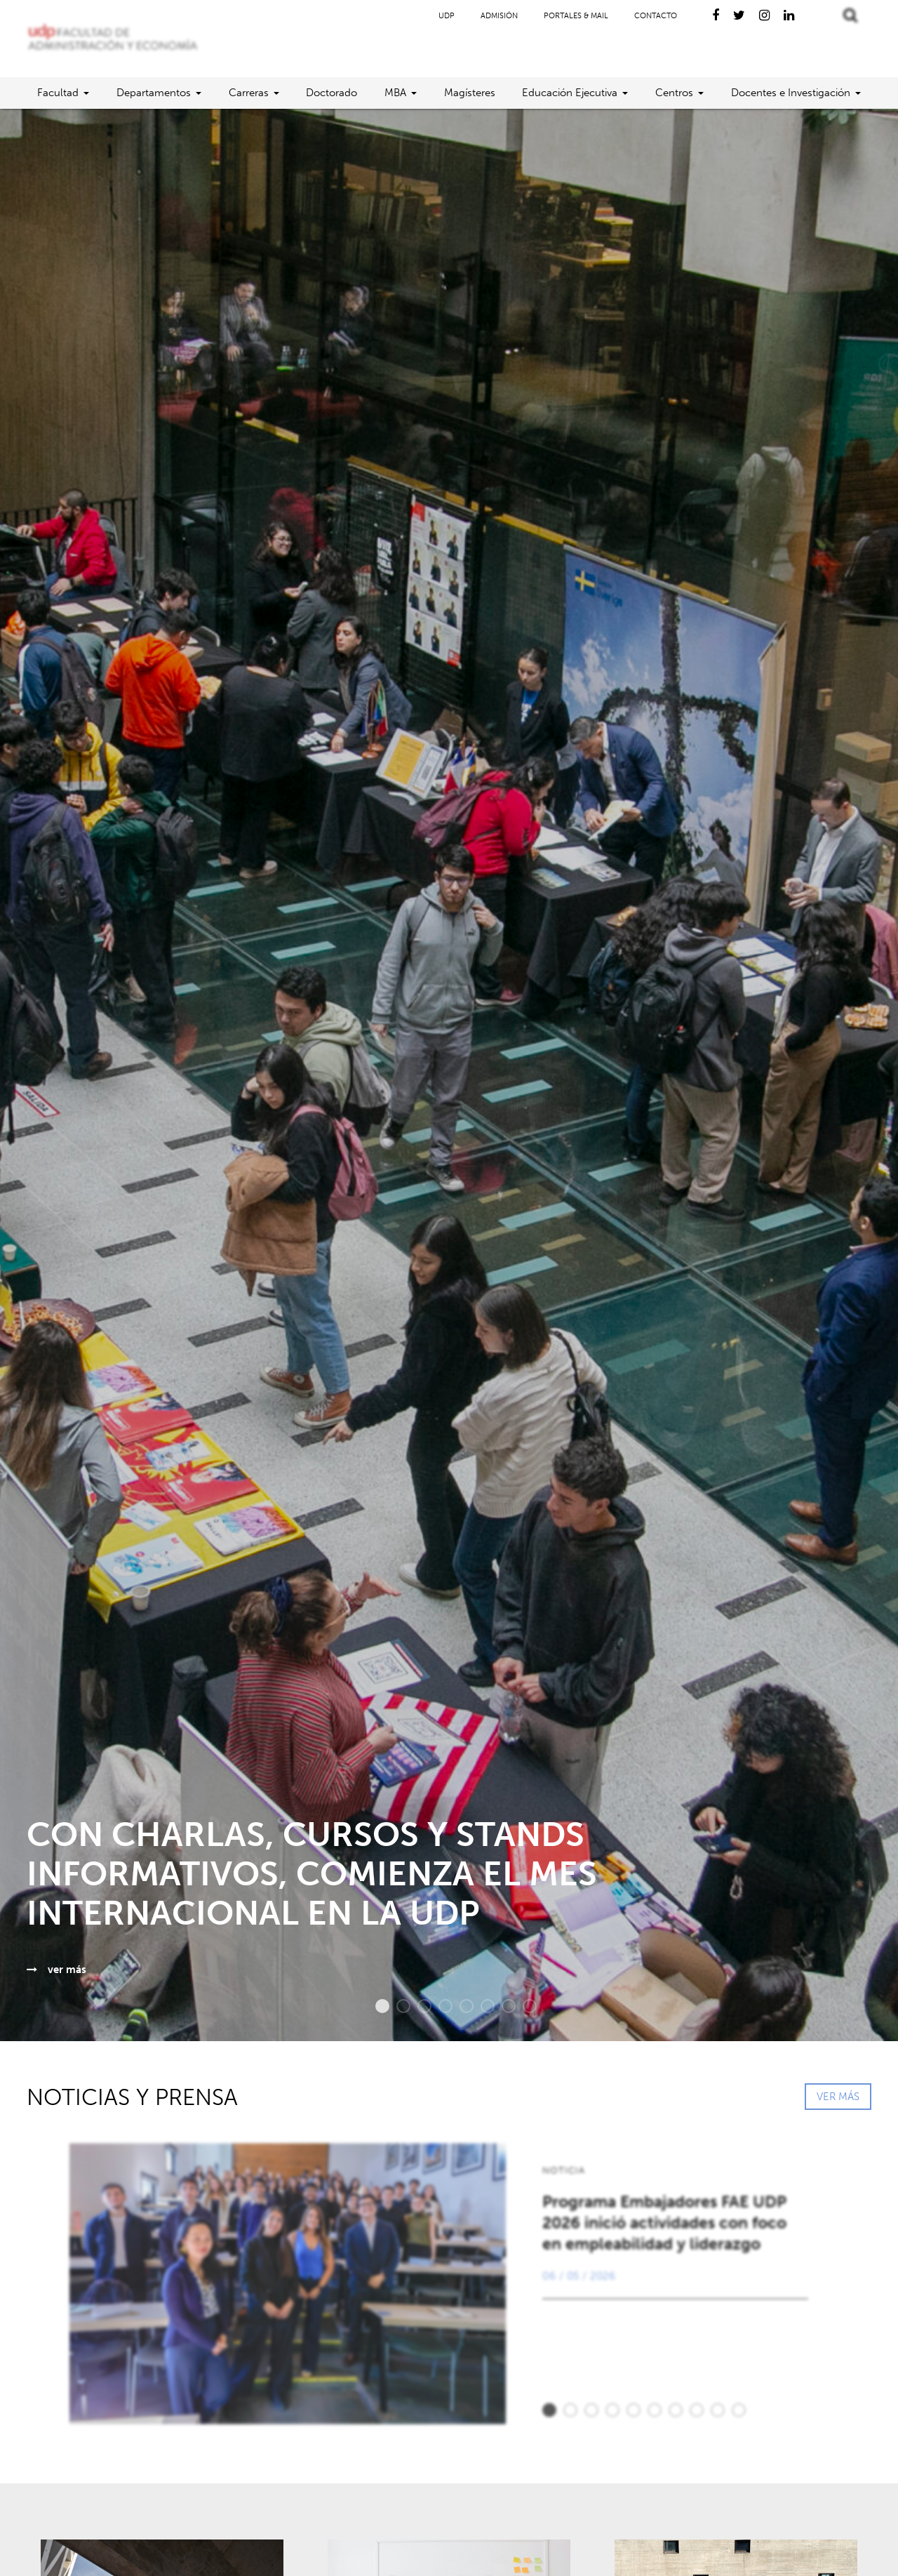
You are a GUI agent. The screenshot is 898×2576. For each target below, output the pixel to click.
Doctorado (331, 92)
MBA (395, 92)
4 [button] (438, 2006)
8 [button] (523, 2006)
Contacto (655, 15)
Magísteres (469, 92)
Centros (674, 92)
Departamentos (153, 92)
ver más (56, 1969)
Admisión (499, 15)
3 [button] (417, 2006)
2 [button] (396, 2006)
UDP (446, 15)
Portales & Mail (576, 15)
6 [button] (481, 2006)
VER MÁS (838, 2096)
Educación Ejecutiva (569, 92)
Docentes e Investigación (790, 92)
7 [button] (502, 2006)
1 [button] (375, 2006)
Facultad (58, 92)
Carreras (249, 92)
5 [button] (460, 2006)
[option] (449, 1075)
